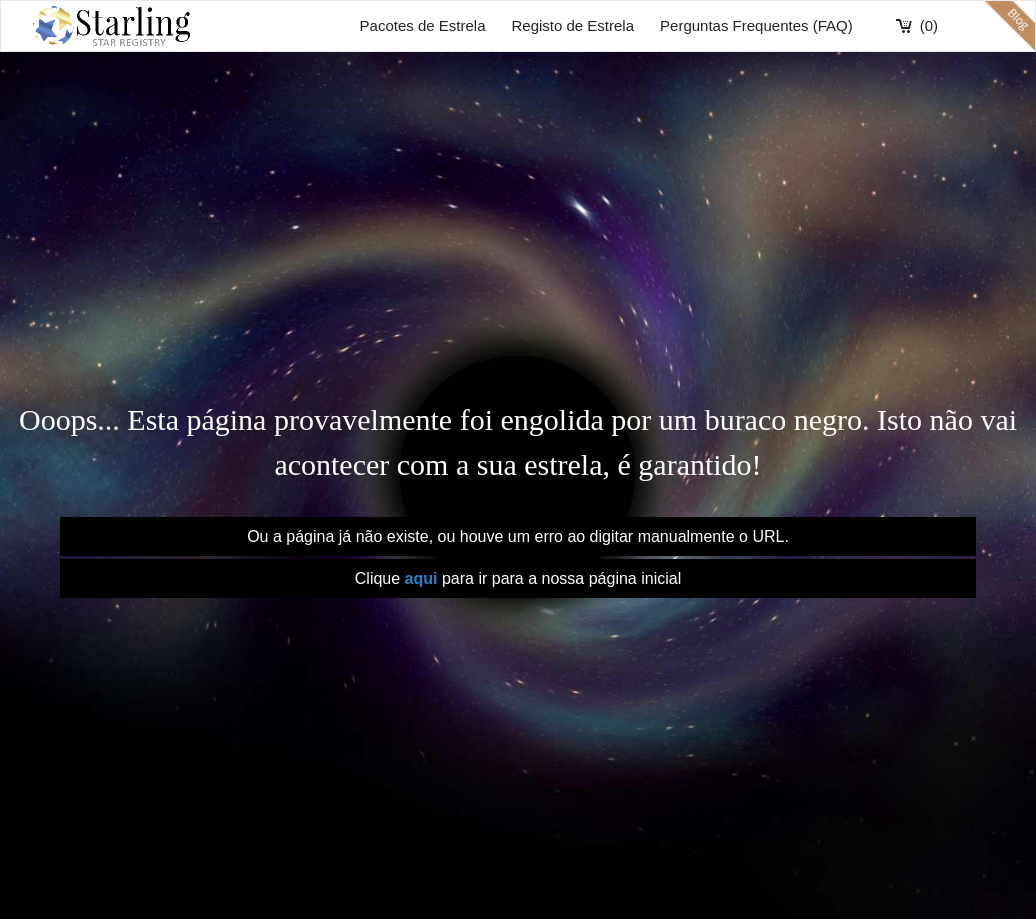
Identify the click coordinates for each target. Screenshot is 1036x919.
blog (1010, 26)
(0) (929, 25)
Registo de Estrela (572, 25)
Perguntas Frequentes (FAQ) (756, 25)
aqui (423, 578)
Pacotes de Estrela (423, 25)
